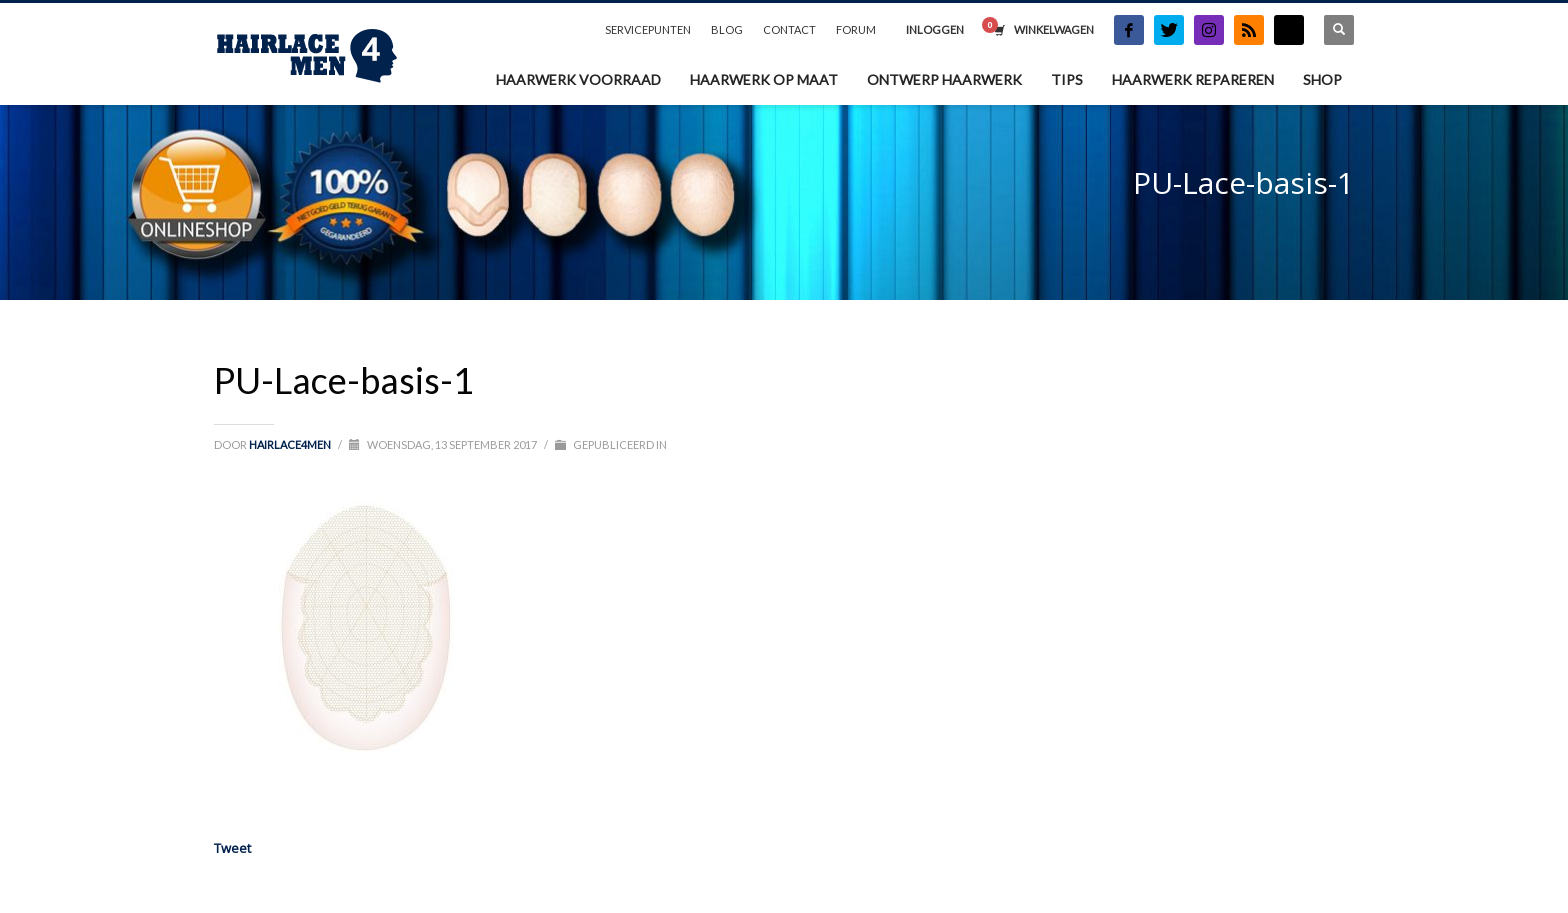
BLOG (727, 29)
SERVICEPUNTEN (648, 29)
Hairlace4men (291, 444)
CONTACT (789, 29)
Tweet (232, 848)
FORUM (856, 29)
